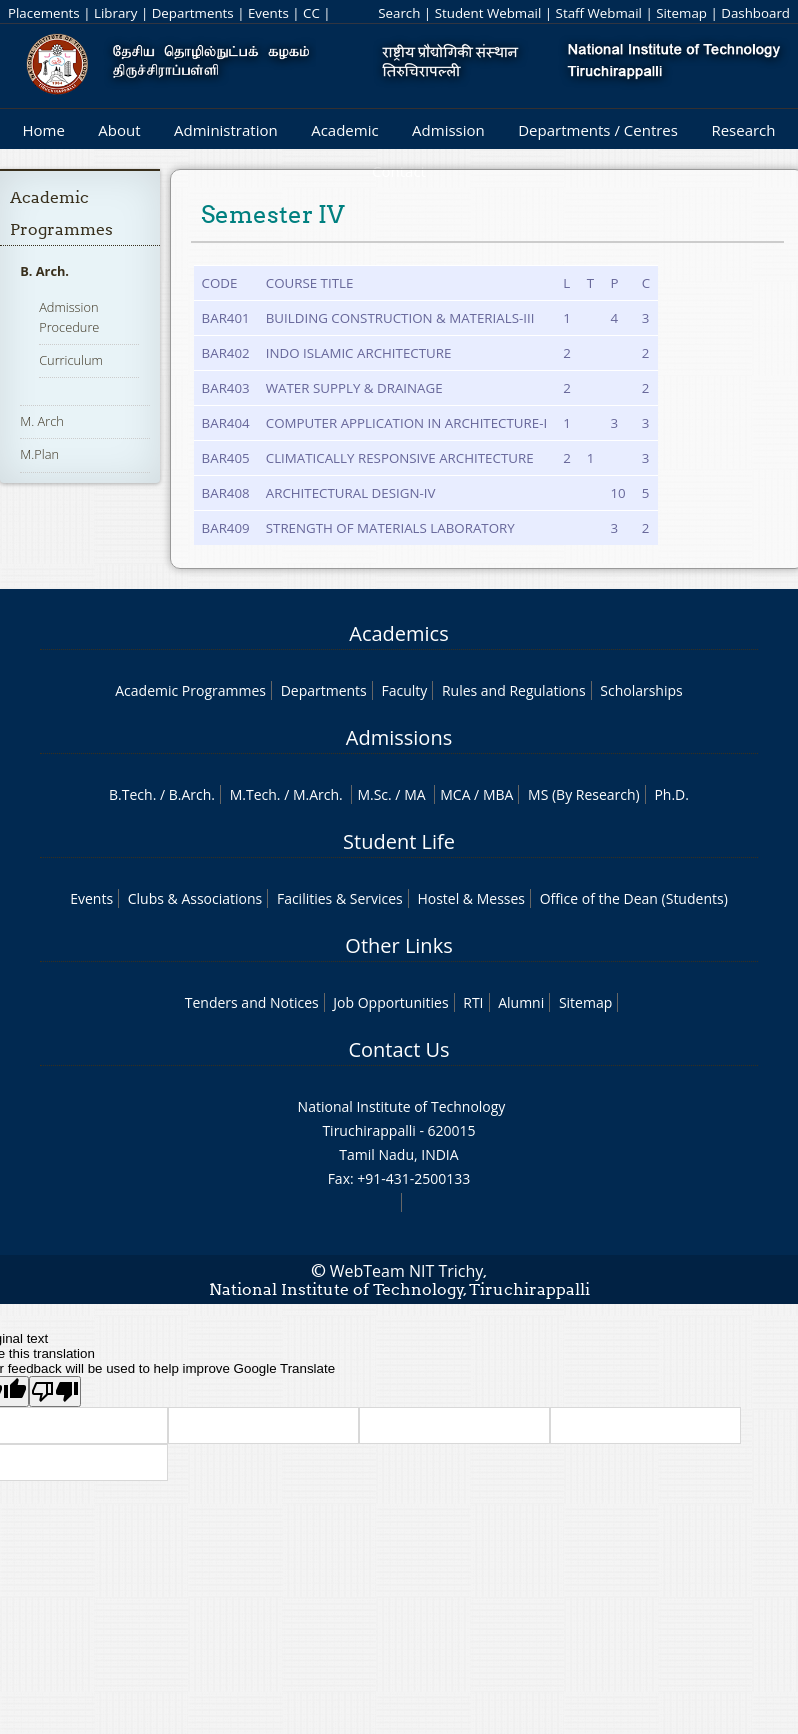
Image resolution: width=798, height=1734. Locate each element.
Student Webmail (488, 13)
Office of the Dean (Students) (634, 898)
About (119, 130)
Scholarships (641, 690)
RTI (473, 1002)
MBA (498, 794)
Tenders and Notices (252, 1002)
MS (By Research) (584, 794)
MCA (455, 794)
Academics (398, 633)
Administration (226, 130)
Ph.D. (671, 794)
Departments (193, 13)
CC (311, 13)
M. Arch (42, 421)
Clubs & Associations (195, 898)
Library (115, 13)
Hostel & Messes (471, 898)
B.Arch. (192, 794)
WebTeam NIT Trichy (407, 1271)
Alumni (521, 1002)
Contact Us (398, 1049)
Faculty (404, 690)
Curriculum (71, 360)
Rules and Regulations (514, 690)
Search (399, 13)
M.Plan (39, 454)
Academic (344, 130)
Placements (44, 13)
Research (743, 130)
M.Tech (253, 794)
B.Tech (131, 794)
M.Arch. (318, 794)
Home (43, 130)
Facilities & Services (340, 898)
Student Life (399, 841)
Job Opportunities (390, 1002)
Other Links (398, 945)
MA (414, 794)
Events (268, 13)
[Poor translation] (55, 1391)
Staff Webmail (599, 13)
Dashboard (755, 13)
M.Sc (372, 794)
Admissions (399, 737)
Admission (448, 130)
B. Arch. (44, 271)
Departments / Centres (598, 130)
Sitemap (681, 13)
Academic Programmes (190, 690)
